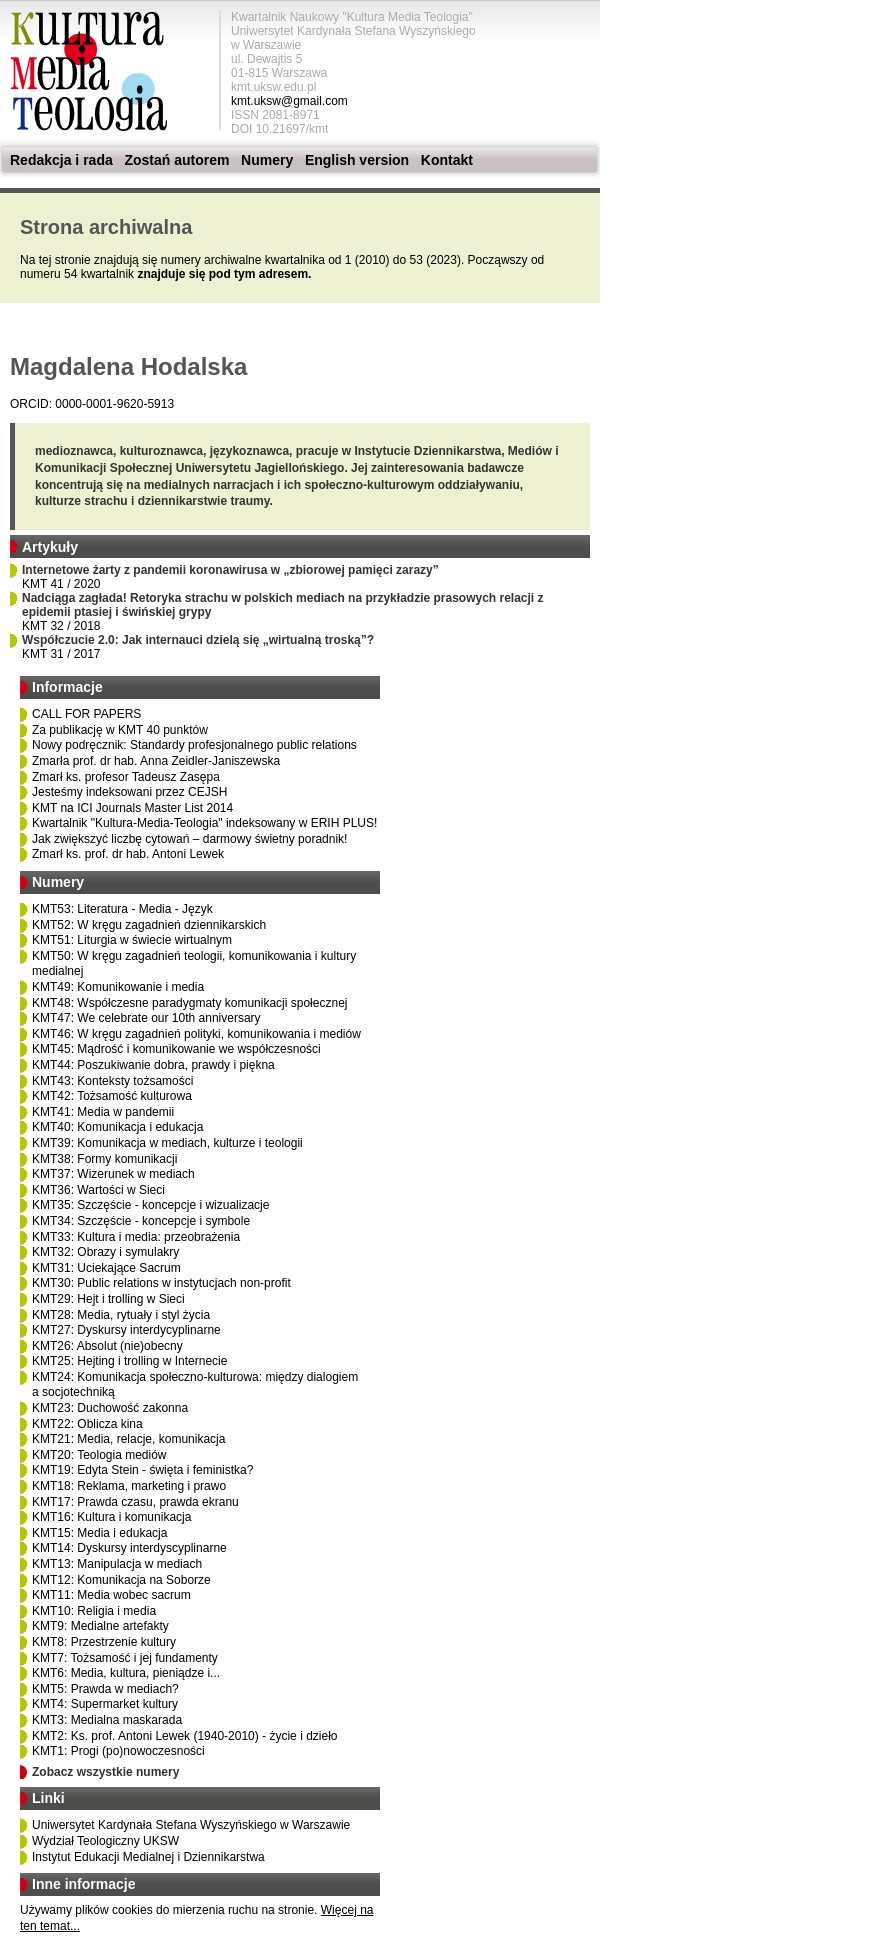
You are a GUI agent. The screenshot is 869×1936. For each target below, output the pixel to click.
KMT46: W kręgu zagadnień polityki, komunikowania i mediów (196, 1034)
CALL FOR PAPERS (86, 714)
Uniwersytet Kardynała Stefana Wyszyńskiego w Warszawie (191, 1825)
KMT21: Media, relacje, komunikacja (128, 1439)
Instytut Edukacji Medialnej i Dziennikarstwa (148, 1857)
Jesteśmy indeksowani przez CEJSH (129, 792)
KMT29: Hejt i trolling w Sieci (108, 1299)
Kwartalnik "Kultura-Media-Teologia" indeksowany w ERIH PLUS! (204, 823)
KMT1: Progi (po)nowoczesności (118, 1751)
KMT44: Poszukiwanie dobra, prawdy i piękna (153, 1065)
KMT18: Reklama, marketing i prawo (129, 1486)
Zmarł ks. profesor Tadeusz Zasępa (126, 777)
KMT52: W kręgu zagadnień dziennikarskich (149, 925)
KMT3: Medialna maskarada (107, 1720)
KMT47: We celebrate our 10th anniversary (146, 1018)
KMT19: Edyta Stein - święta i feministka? (142, 1470)
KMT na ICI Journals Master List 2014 (132, 808)
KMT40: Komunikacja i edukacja (117, 1127)
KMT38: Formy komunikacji (104, 1159)
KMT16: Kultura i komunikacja (111, 1517)
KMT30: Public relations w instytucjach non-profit (161, 1283)
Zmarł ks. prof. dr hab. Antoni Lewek (128, 854)
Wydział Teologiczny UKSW (105, 1841)
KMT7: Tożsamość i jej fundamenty (125, 1658)
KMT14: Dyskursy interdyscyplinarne (129, 1548)
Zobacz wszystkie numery (105, 1772)
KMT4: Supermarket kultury (105, 1704)
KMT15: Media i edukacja (99, 1533)
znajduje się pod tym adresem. (224, 274)
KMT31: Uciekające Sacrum (106, 1268)
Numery (267, 160)
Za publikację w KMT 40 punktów (120, 730)
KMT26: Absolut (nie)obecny (107, 1346)
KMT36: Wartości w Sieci (98, 1190)
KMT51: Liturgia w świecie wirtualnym (132, 940)
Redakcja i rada (61, 160)
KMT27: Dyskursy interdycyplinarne (126, 1330)
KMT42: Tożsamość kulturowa (112, 1096)
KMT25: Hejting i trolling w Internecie (129, 1361)
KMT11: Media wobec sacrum (111, 1595)
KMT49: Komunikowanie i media (118, 987)
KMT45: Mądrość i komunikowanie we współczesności (176, 1049)
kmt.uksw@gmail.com (289, 101)
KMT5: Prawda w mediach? (105, 1689)
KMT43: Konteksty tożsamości (112, 1081)
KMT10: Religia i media (94, 1611)
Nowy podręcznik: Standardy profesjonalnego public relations (194, 745)
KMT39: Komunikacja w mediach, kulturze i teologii (167, 1143)
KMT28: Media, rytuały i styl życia (121, 1315)
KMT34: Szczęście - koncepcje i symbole (141, 1221)
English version (357, 160)
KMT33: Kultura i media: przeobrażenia (136, 1237)
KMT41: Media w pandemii (103, 1112)
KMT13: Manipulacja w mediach (117, 1564)
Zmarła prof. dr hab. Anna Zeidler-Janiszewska (156, 761)
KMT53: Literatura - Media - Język (122, 909)
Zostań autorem (176, 160)
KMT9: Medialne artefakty (100, 1626)
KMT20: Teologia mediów (99, 1455)
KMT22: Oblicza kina (87, 1424)
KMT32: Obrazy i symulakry (105, 1252)
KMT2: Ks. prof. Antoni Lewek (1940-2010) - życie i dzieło (184, 1736)
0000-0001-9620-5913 (114, 404)
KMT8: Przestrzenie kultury (104, 1642)
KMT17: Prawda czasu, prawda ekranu (135, 1502)
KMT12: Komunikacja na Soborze (121, 1580)
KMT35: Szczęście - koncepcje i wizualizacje (150, 1205)
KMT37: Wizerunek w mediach (113, 1174)
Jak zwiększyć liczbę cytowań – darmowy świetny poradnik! (189, 839)
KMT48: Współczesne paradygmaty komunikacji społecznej (189, 1003)
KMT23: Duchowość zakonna (110, 1408)
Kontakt (447, 160)
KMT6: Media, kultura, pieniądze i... (126, 1673)
